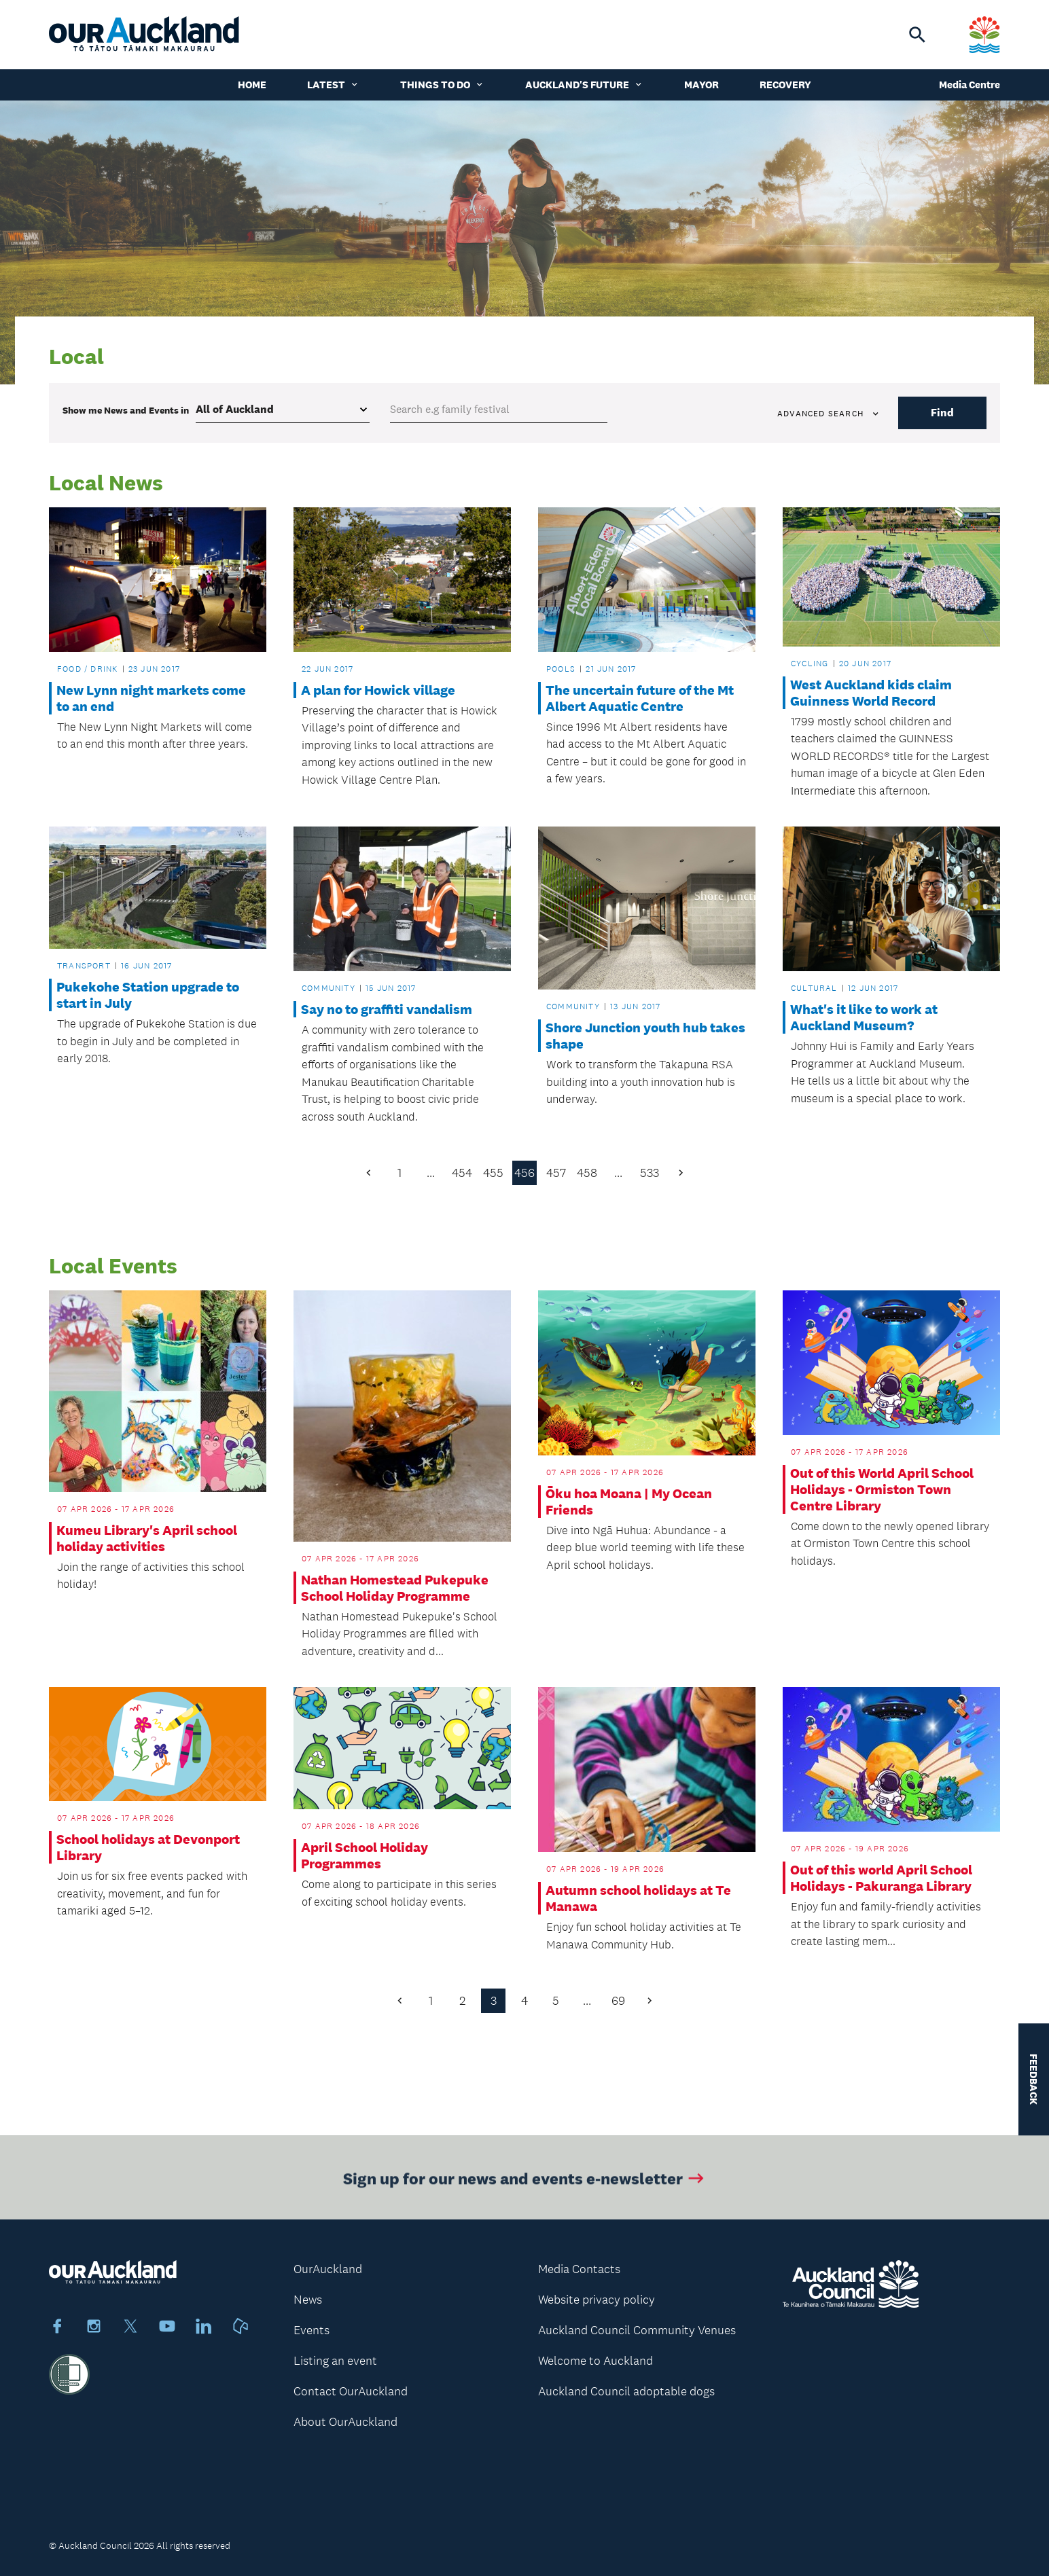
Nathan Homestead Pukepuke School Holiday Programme (394, 1588)
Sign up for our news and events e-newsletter (525, 2185)
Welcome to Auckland (595, 2360)
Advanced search (829, 413)
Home (252, 84)
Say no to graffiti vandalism (386, 1009)
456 (524, 1172)
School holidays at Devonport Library (148, 1847)
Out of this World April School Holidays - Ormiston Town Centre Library (882, 1489)
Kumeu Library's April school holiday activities (146, 1538)
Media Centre (969, 84)
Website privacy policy (596, 2299)
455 (493, 1172)
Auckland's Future (584, 84)
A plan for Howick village (378, 690)
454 (462, 1172)
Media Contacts (579, 2269)
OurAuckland (328, 2269)
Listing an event (335, 2360)
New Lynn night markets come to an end (151, 698)
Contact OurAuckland (351, 2391)
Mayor (701, 84)
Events (312, 2330)
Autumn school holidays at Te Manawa (638, 1898)
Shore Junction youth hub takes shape (645, 1035)
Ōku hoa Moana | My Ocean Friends (629, 1501)
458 (587, 1172)
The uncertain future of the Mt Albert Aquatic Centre (640, 698)
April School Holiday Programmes (364, 1855)
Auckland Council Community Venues (637, 2330)
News (308, 2299)
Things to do (442, 84)
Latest (333, 84)
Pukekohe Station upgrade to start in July (147, 995)
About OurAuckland (345, 2421)
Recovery (785, 84)
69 (618, 2000)
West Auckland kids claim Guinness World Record (871, 692)
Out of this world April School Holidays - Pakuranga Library (881, 1878)
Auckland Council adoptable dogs (626, 2391)
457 (556, 1172)
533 (649, 1172)
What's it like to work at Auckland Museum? (864, 1017)
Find (942, 412)
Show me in (126, 410)
